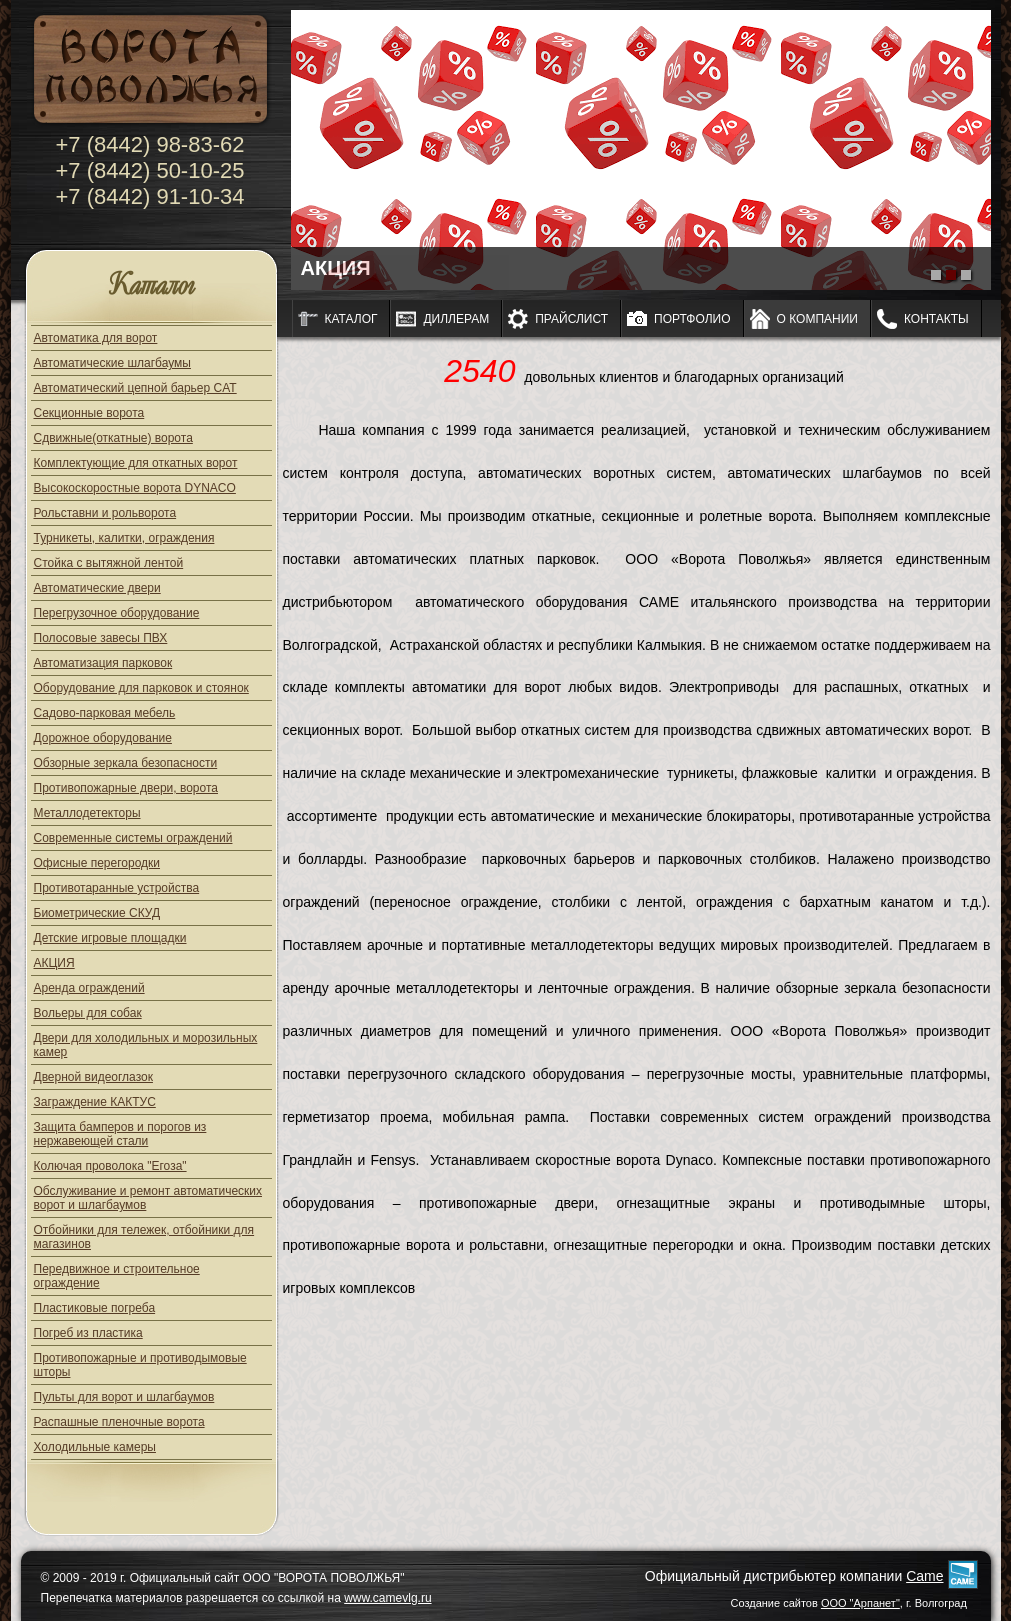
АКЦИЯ (54, 963)
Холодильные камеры (95, 1447)
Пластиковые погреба (95, 1308)
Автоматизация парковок (103, 663)
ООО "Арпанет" (860, 1603)
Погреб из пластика (88, 1333)
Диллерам (456, 319)
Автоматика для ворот (96, 338)
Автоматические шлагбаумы (112, 363)
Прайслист (571, 319)
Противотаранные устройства (117, 888)
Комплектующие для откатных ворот (136, 463)
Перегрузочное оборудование (117, 613)
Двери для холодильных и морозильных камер (146, 1045)
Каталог (151, 286)
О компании (817, 319)
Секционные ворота (89, 413)
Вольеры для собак (88, 1013)
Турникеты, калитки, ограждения (124, 538)
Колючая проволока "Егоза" (110, 1166)
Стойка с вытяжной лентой (109, 563)
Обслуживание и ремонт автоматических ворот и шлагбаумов (148, 1198)
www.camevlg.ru (387, 1598)
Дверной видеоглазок (93, 1077)
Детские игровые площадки (110, 938)
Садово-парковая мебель (105, 713)
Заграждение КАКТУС (95, 1102)
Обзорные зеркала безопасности (126, 763)
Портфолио (692, 319)
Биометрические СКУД (97, 913)
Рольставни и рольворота (105, 513)
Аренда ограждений (89, 988)
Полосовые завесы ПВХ (101, 638)
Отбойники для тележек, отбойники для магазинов (144, 1237)
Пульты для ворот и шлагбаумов (124, 1397)
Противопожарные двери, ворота (126, 788)
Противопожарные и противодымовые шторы (140, 1365)
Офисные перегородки (97, 863)
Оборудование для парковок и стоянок (141, 688)
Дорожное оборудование (103, 738)
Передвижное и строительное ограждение (117, 1276)
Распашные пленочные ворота (119, 1422)
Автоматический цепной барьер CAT (135, 388)
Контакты (936, 319)
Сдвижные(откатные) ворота (113, 438)
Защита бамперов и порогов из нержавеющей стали (120, 1134)
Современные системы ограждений (133, 838)
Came (924, 1576)
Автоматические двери (97, 588)
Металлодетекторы (87, 813)
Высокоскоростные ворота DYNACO (135, 488)
